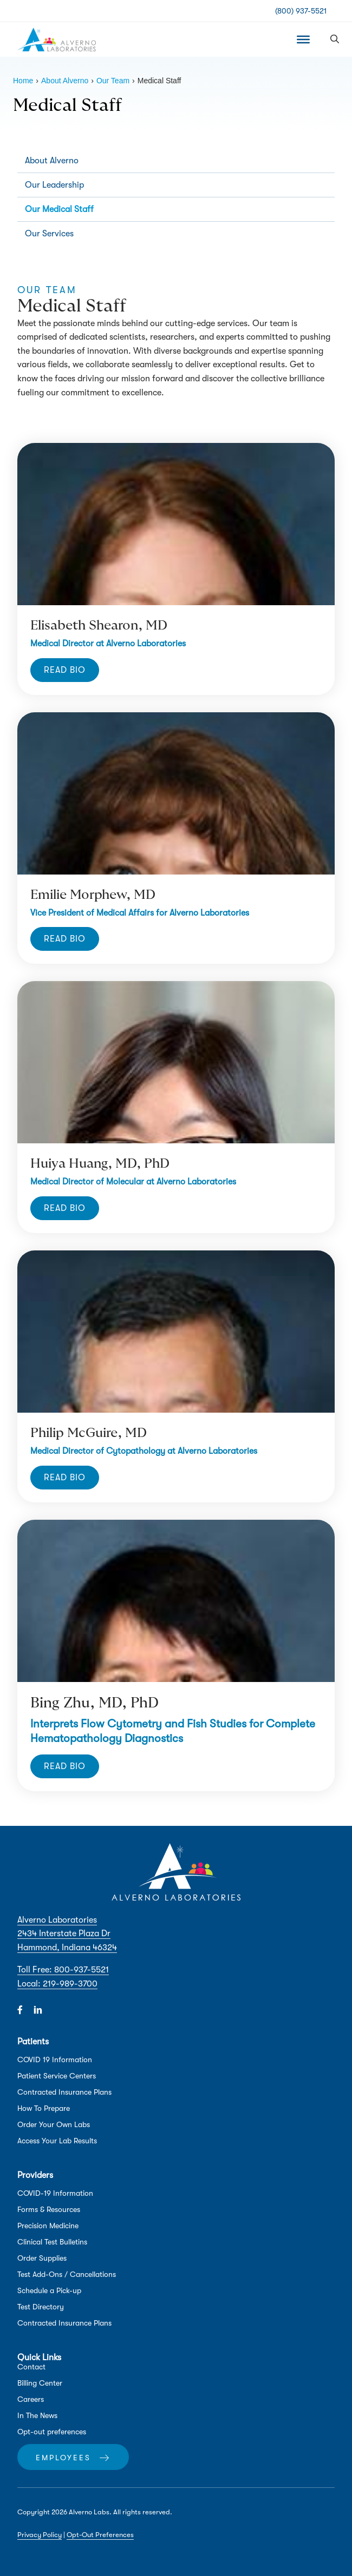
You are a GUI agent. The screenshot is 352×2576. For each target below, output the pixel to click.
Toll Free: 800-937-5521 (63, 1970)
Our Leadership (54, 185)
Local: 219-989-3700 (57, 1984)
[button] (334, 39)
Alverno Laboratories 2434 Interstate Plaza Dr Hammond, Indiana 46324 (67, 1933)
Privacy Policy (39, 2535)
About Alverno (52, 160)
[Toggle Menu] (303, 39)
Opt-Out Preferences (100, 2535)
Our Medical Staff (59, 209)
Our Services (49, 234)
